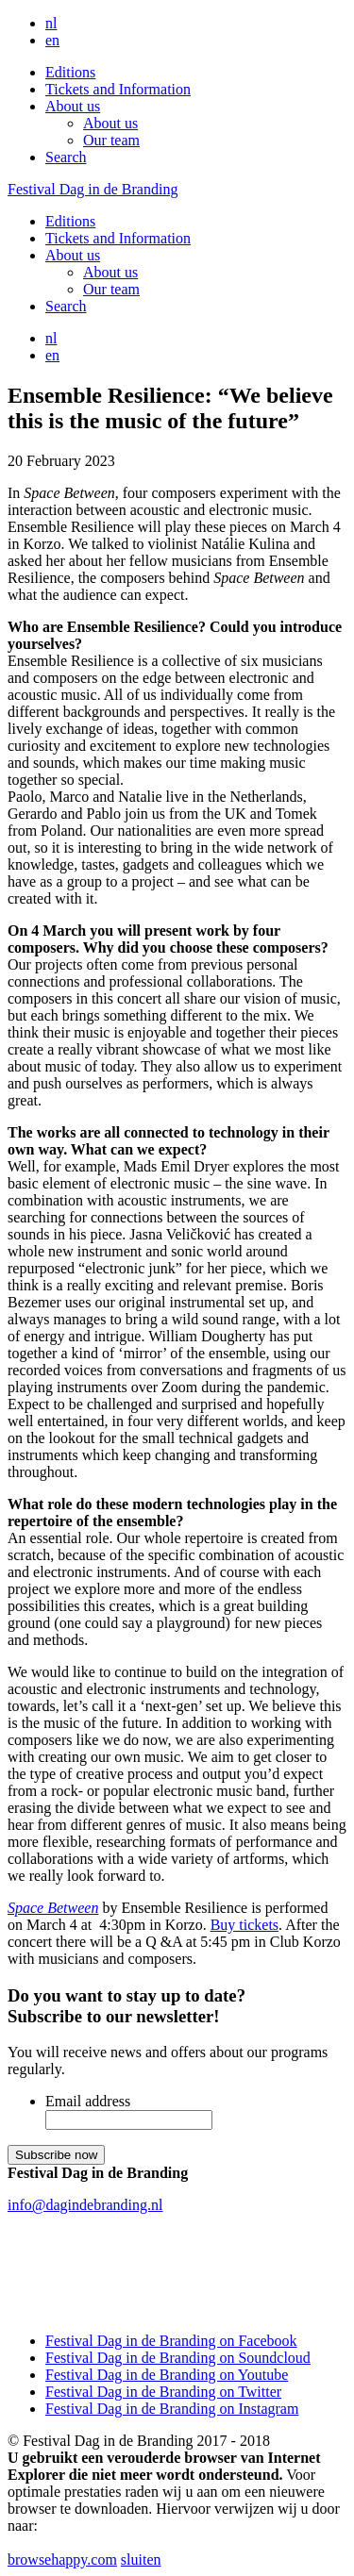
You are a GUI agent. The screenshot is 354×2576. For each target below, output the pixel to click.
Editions (70, 72)
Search (66, 157)
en (52, 40)
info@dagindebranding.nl (85, 2205)
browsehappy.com (62, 2559)
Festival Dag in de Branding (92, 189)
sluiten (141, 2559)
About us (72, 106)
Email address (87, 2101)
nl (51, 23)
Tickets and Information (118, 89)
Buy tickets (244, 1925)
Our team (111, 140)
